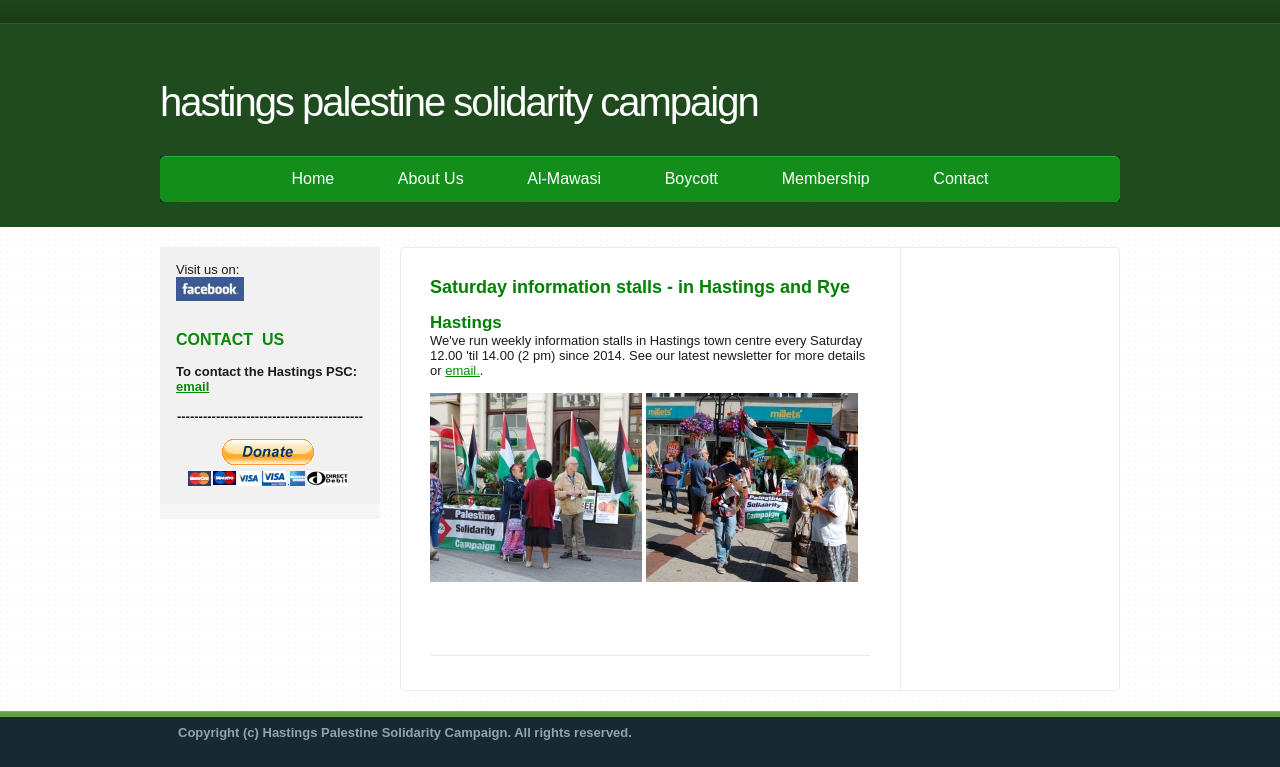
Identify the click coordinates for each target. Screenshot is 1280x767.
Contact (960, 178)
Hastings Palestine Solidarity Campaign (459, 102)
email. (462, 370)
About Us (431, 178)
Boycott (691, 178)
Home (313, 178)
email (192, 386)
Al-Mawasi (564, 178)
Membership (826, 178)
